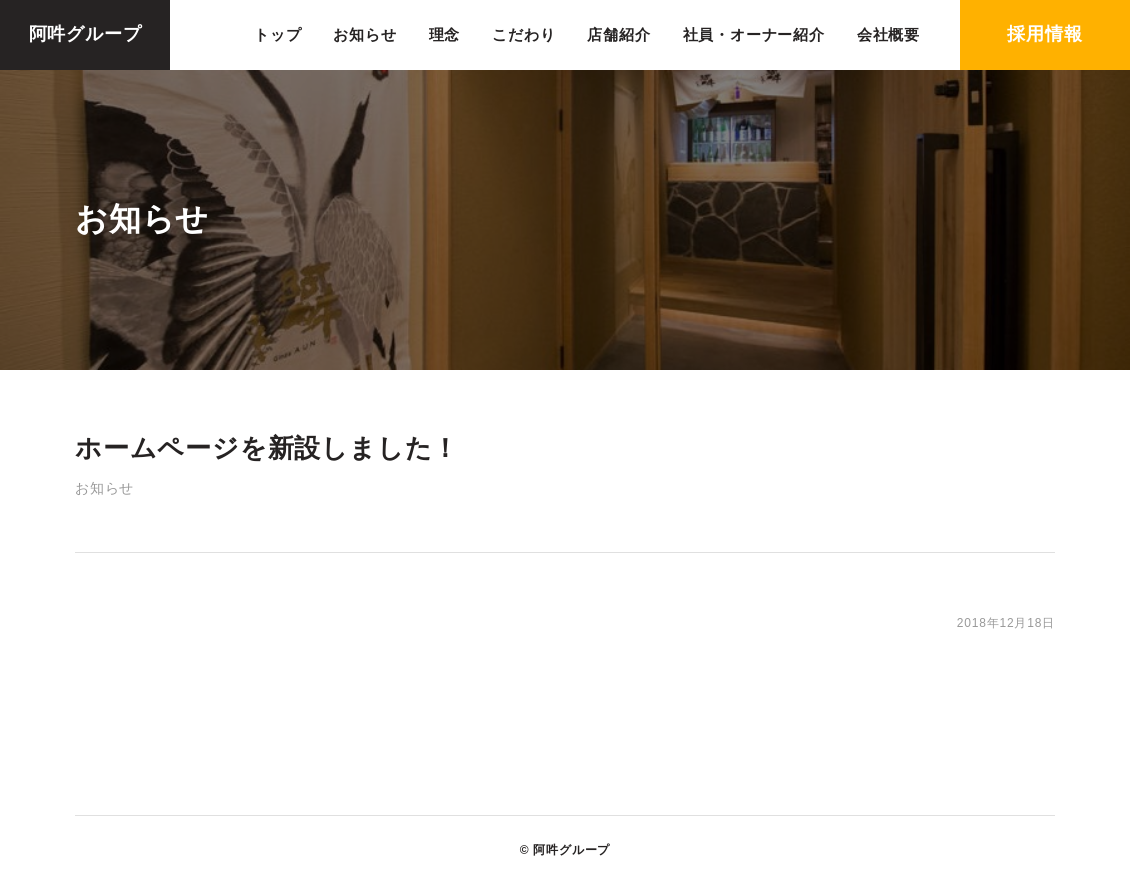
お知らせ (364, 34)
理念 (445, 34)
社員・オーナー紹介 (754, 34)
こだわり (523, 34)
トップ (277, 34)
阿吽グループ (85, 34)
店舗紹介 (618, 34)
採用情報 (1044, 34)
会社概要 (888, 34)
